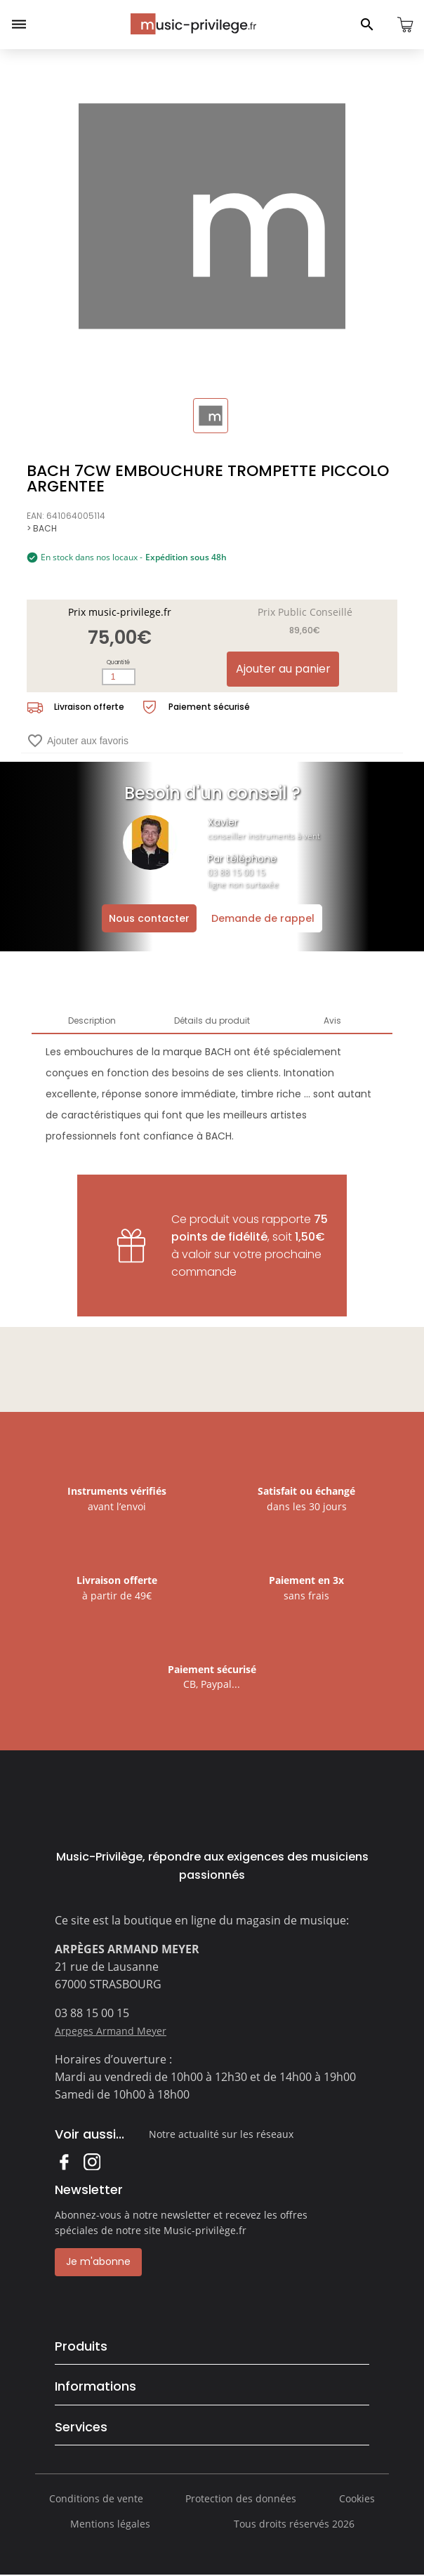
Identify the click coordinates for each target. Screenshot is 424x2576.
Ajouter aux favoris (77, 740)
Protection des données (240, 2498)
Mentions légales (110, 2523)
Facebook (63, 2161)
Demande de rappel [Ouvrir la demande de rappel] (262, 918)
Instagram (91, 2161)
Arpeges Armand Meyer (110, 2030)
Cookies (357, 2498)
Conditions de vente (96, 2498)
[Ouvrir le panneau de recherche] (367, 25)
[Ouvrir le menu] (19, 25)
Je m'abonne (98, 2261)
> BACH (42, 528)
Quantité (118, 662)
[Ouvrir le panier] (405, 25)
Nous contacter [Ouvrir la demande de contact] (149, 918)
